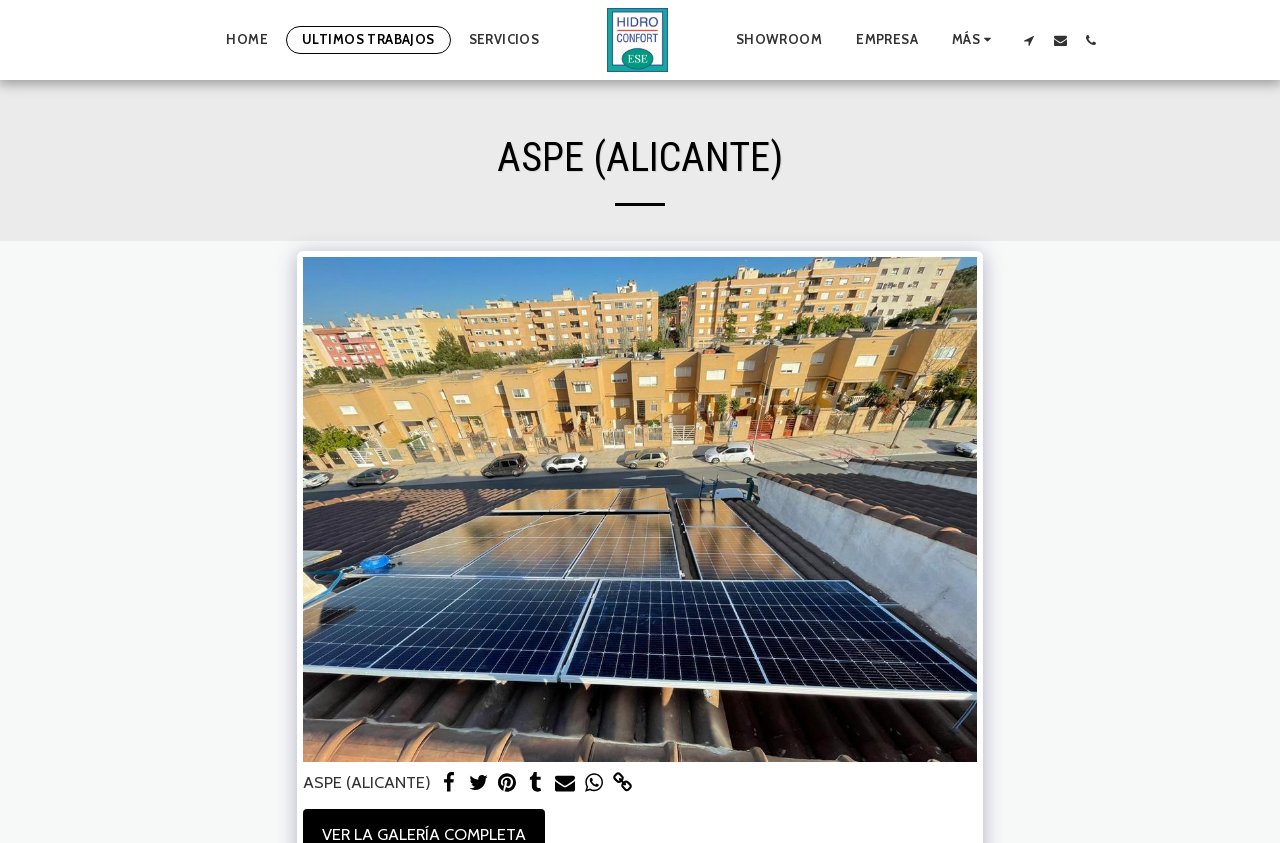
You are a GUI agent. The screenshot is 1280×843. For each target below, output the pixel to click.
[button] (1029, 40)
